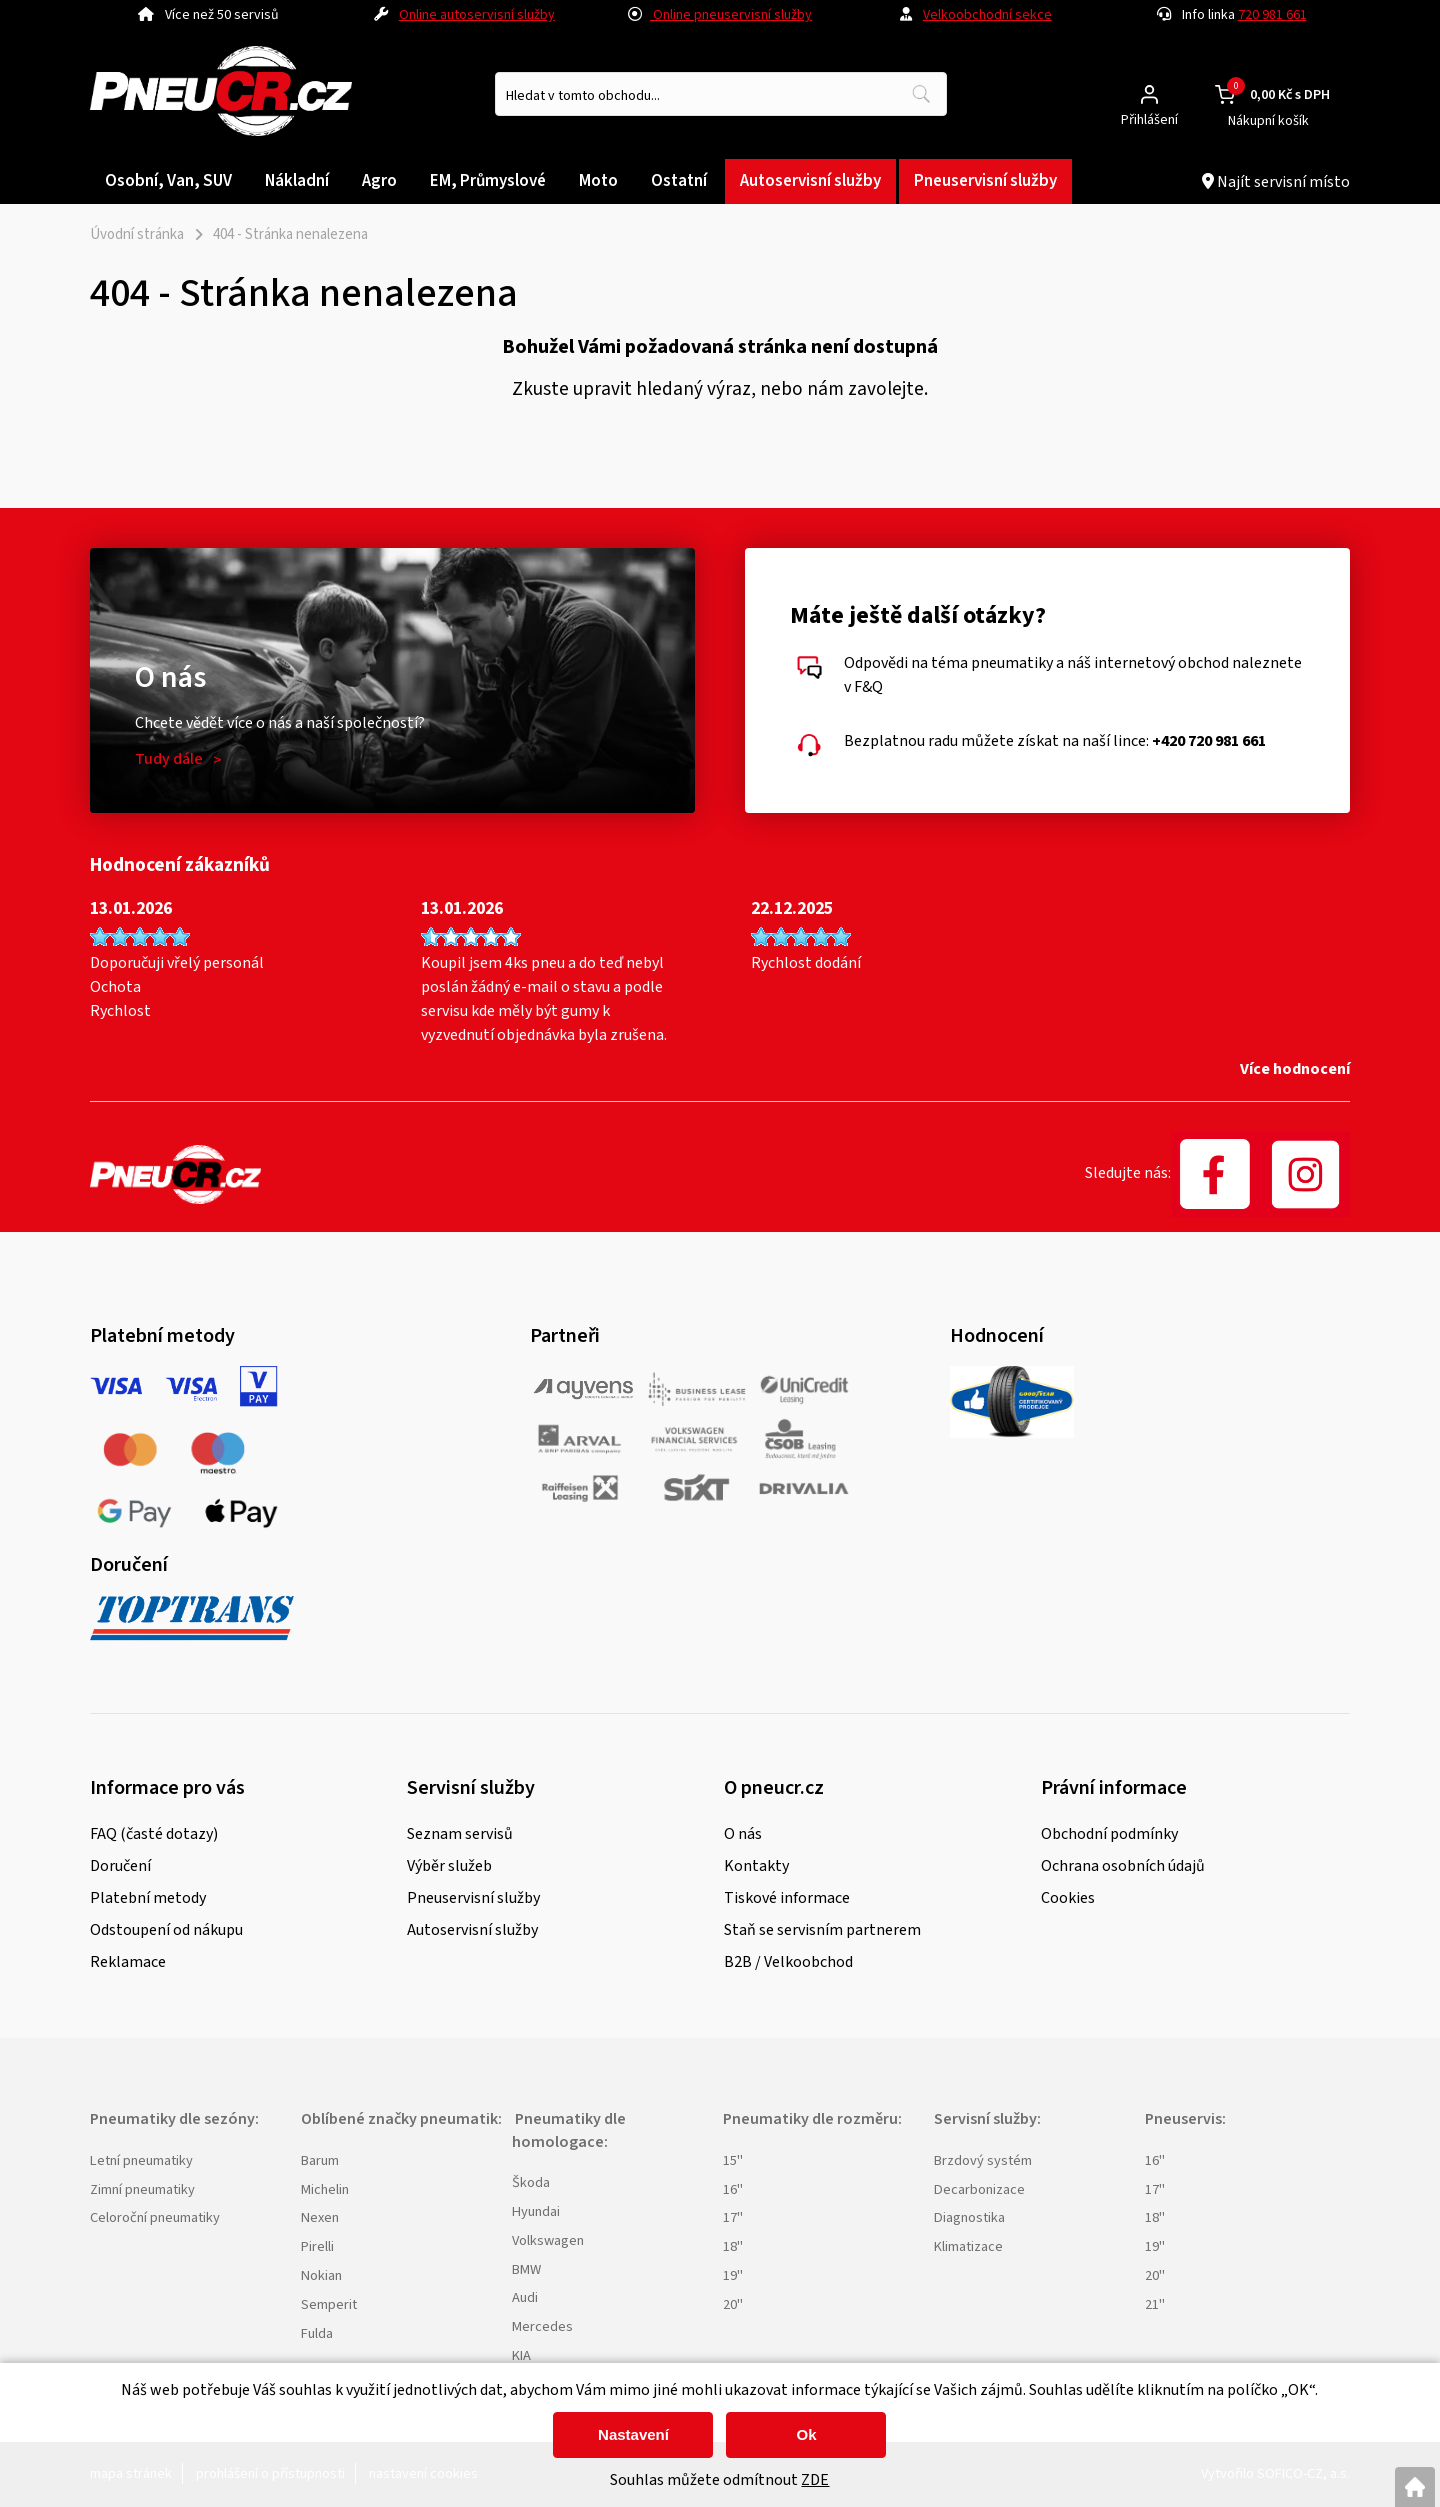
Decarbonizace (979, 2189)
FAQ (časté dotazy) (154, 1834)
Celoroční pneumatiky (155, 2217)
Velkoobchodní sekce (987, 15)
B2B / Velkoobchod (788, 1962)
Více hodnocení (1295, 1069)
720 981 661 (1272, 15)
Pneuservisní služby (473, 1898)
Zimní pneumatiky (142, 2189)
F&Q (868, 687)
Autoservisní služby (472, 1930)
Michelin (325, 2189)
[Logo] (221, 94)
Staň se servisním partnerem (822, 1930)
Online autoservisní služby (477, 15)
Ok (806, 2434)
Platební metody (148, 1898)
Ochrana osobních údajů (1123, 1866)
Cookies (1068, 1898)
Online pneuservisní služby (720, 15)
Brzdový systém (983, 2160)
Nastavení (633, 2434)
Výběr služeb (449, 1866)
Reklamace (128, 1962)
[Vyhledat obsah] (921, 94)
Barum (320, 2160)
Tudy (169, 759)
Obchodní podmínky (1109, 1834)
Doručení (120, 1866)
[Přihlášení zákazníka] (1149, 94)
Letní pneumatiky (141, 2160)
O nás (743, 1834)
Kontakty (756, 1866)
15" (733, 2160)
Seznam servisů (460, 1834)
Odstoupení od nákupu (166, 1930)
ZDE (815, 2480)
